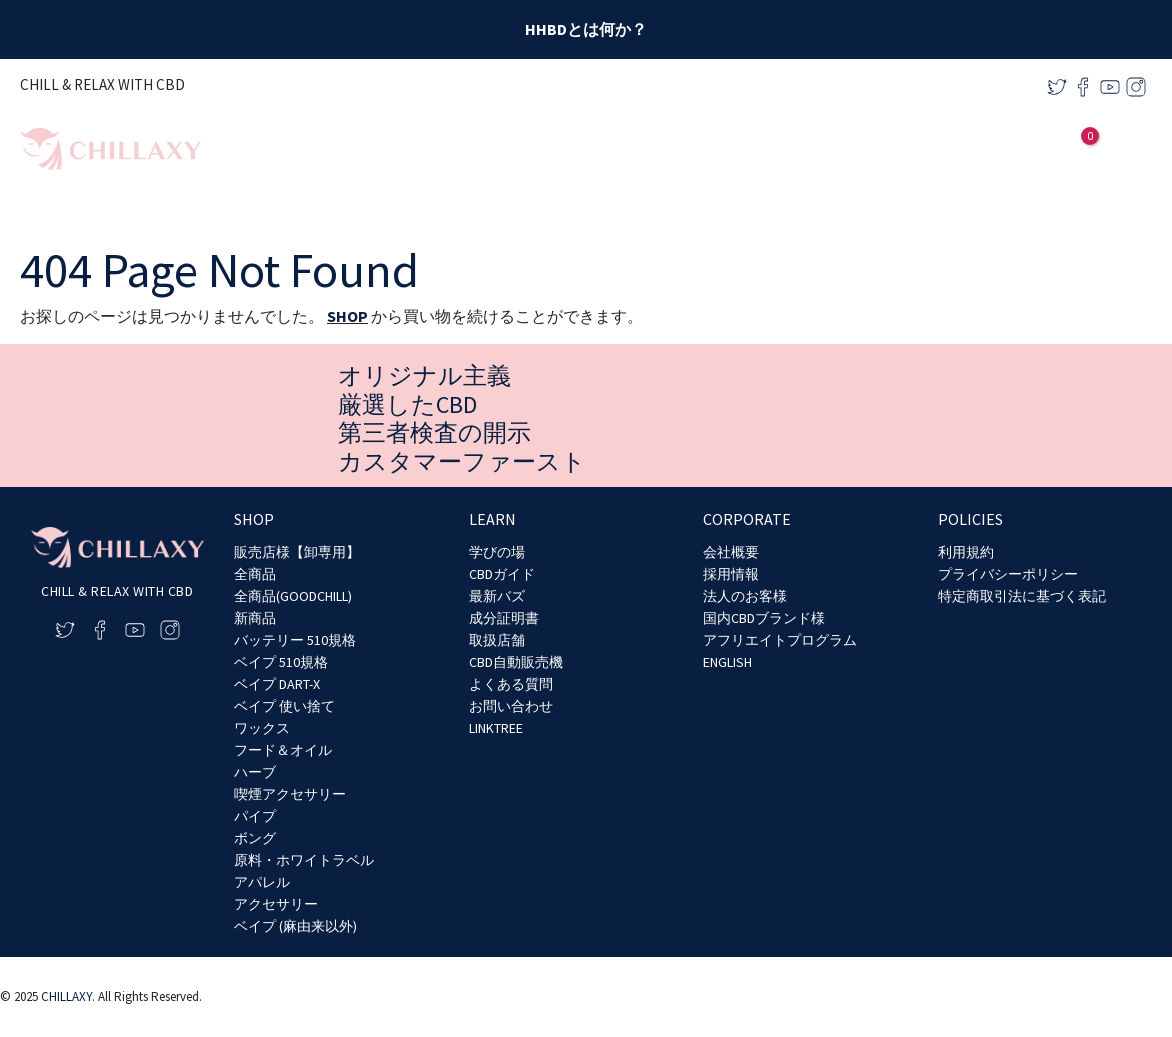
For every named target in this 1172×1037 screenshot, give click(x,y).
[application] (863, 149)
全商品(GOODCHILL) (293, 596)
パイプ (255, 816)
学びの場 (497, 552)
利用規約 (966, 552)
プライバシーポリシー (1008, 574)
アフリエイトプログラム (780, 640)
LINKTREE (496, 728)
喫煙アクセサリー (290, 794)
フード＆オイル (283, 750)
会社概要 (731, 552)
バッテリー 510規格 (295, 640)
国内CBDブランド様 (764, 618)
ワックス (262, 728)
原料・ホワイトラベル (304, 860)
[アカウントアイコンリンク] (1047, 149)
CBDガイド (502, 574)
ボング (255, 838)
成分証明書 (504, 618)
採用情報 (731, 574)
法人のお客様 (745, 596)
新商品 (255, 618)
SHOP (347, 316)
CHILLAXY (66, 996)
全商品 (255, 574)
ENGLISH (727, 662)
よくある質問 (511, 684)
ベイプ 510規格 (281, 662)
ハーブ (255, 772)
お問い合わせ (511, 706)
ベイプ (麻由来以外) (295, 926)
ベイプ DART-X (277, 684)
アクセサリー (276, 904)
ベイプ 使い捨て (284, 706)
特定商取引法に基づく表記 (1022, 596)
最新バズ (497, 596)
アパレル (262, 882)
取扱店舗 (497, 640)
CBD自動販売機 (516, 662)
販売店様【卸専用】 (297, 552)
